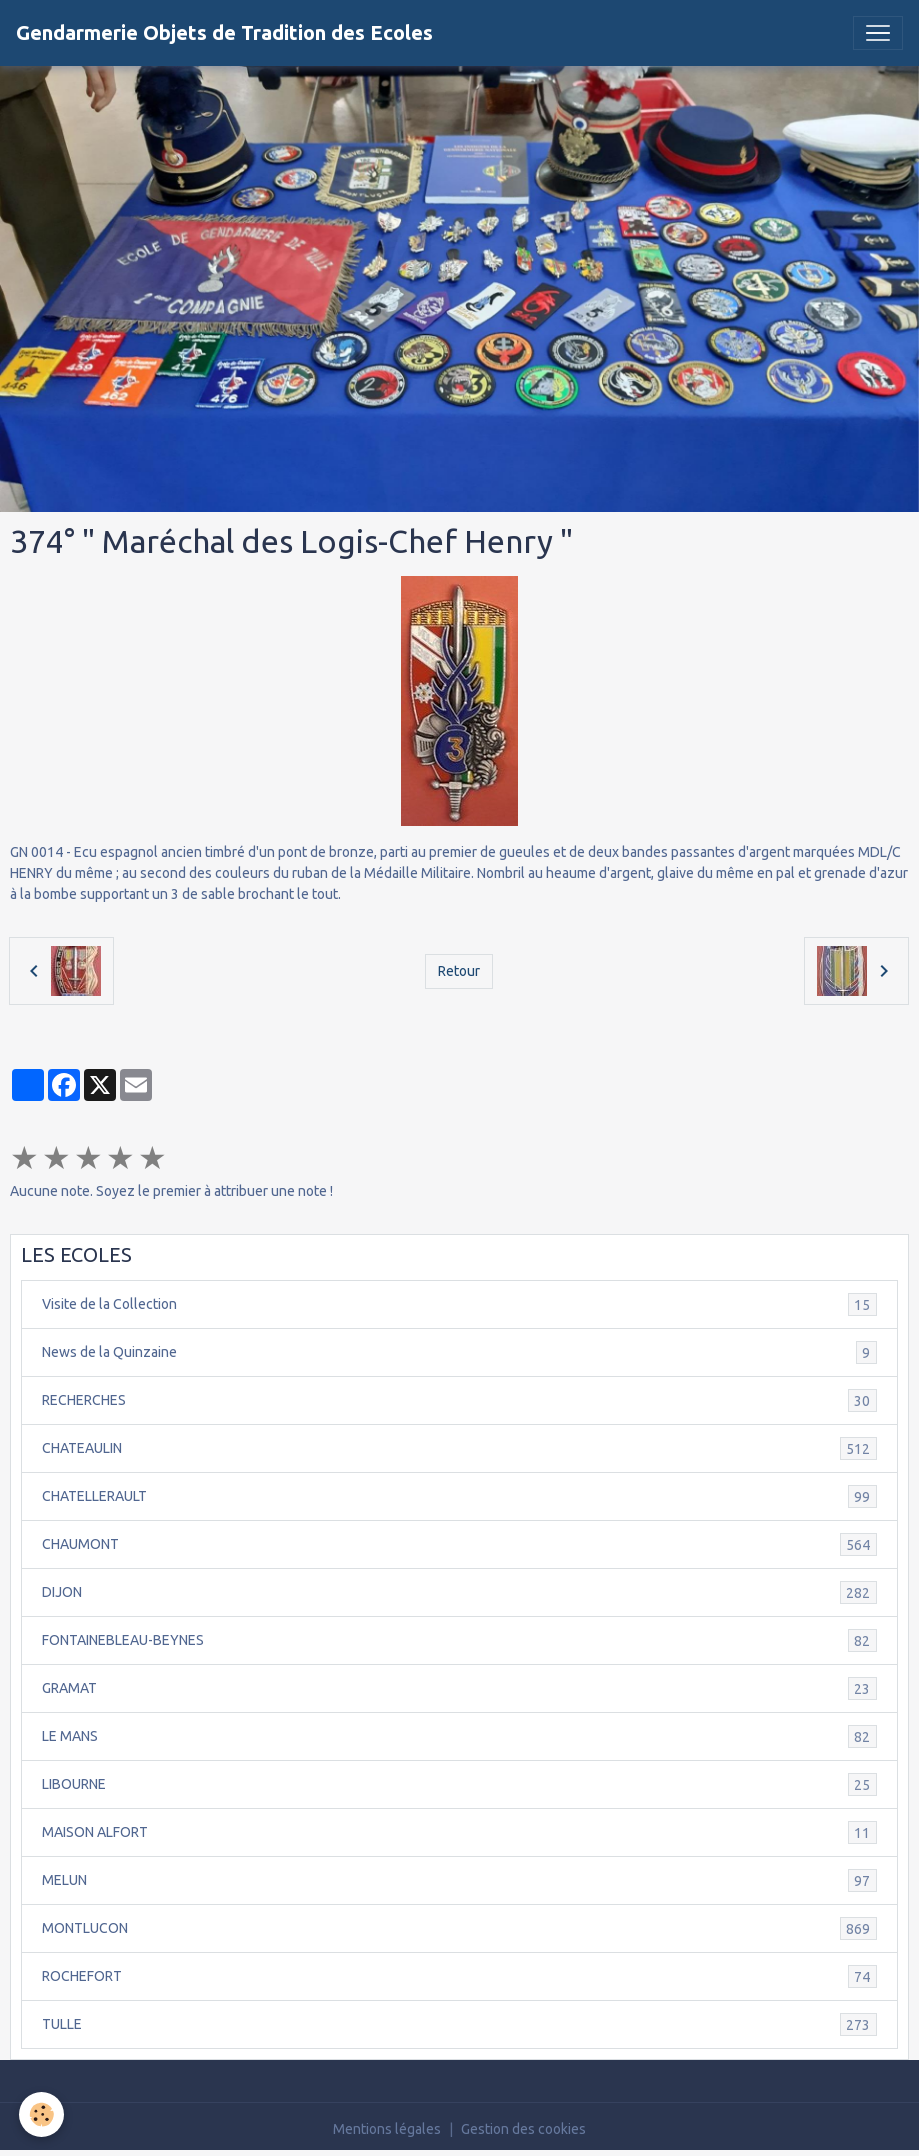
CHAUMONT (459, 1544)
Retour (459, 971)
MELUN (459, 1880)
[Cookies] (42, 2114)
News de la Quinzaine (459, 1352)
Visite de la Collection (459, 1304)
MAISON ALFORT (459, 1832)
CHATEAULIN (459, 1448)
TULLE (459, 2024)
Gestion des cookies (523, 2129)
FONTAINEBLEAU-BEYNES (459, 1640)
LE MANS (459, 1736)
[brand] (224, 33)
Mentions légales (387, 2129)
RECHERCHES (459, 1400)
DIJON (459, 1592)
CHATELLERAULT (459, 1496)
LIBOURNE (459, 1784)
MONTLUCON (459, 1928)
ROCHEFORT (459, 1976)
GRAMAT (459, 1688)
